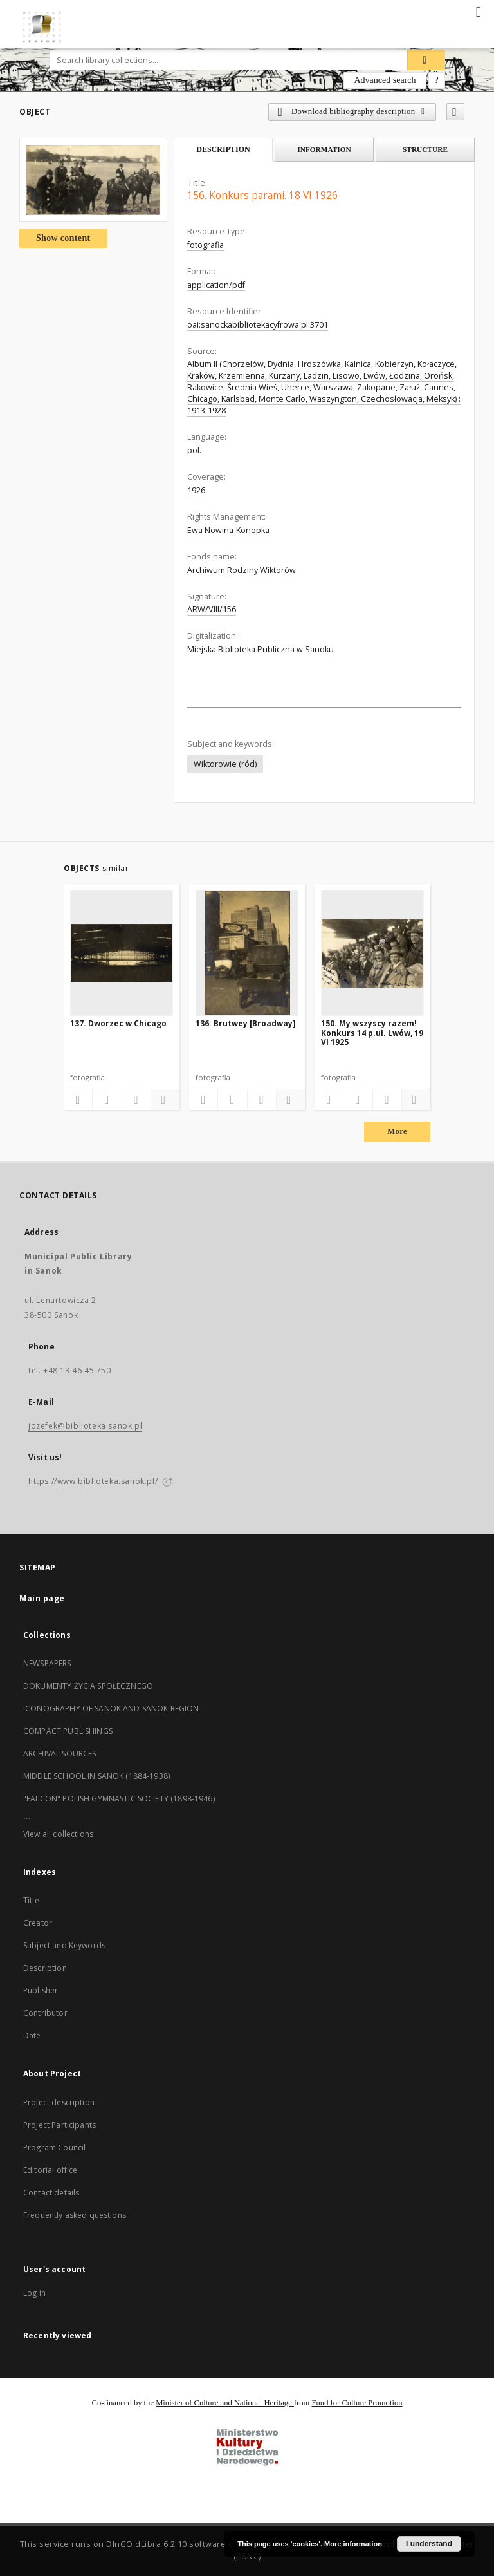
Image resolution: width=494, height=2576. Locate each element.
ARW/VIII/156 (211, 609)
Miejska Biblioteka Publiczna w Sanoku (260, 649)
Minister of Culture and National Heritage (225, 2402)
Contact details (51, 2192)
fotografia (205, 245)
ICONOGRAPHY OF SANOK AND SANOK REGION (111, 1708)
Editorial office (50, 2170)
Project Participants (59, 2125)
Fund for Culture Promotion (357, 2402)
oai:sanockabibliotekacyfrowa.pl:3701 (257, 324)
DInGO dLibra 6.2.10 (146, 2544)
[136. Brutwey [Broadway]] (247, 953)
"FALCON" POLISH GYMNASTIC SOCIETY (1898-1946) (119, 1798)
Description (45, 1967)
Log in (34, 2293)
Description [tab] (223, 149)
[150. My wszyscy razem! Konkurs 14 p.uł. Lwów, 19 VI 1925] (372, 953)
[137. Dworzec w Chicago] (121, 953)
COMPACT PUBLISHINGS (68, 1730)
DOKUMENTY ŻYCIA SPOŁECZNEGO (88, 1685)
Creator (37, 1922)
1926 (196, 490)
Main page (42, 1598)
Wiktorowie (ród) (225, 763)
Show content (63, 238)
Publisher (40, 1990)
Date (32, 2035)
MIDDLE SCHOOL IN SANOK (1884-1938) (96, 1776)
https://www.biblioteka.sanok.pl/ (93, 1481)
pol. (194, 450)
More (397, 1131)
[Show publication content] (136, 1099)
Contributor (45, 2012)
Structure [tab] (425, 149)
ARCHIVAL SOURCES (59, 1753)
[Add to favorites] (455, 111)
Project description (59, 2102)
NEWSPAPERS (47, 1663)
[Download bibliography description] (107, 1099)
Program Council (54, 2147)
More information (353, 2544)
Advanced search (385, 80)
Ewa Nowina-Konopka (228, 530)
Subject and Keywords (64, 1945)
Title (31, 1900)
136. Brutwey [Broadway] (246, 1023)
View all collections (58, 1834)
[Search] (426, 60)
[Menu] (479, 10)
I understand (429, 2543)
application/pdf (216, 284)
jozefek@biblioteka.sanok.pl (85, 1425)
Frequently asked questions (74, 2215)
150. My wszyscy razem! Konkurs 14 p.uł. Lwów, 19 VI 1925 (372, 1032)
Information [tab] (324, 149)
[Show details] (163, 1099)
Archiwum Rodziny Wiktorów (241, 570)
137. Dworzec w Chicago (118, 1023)
